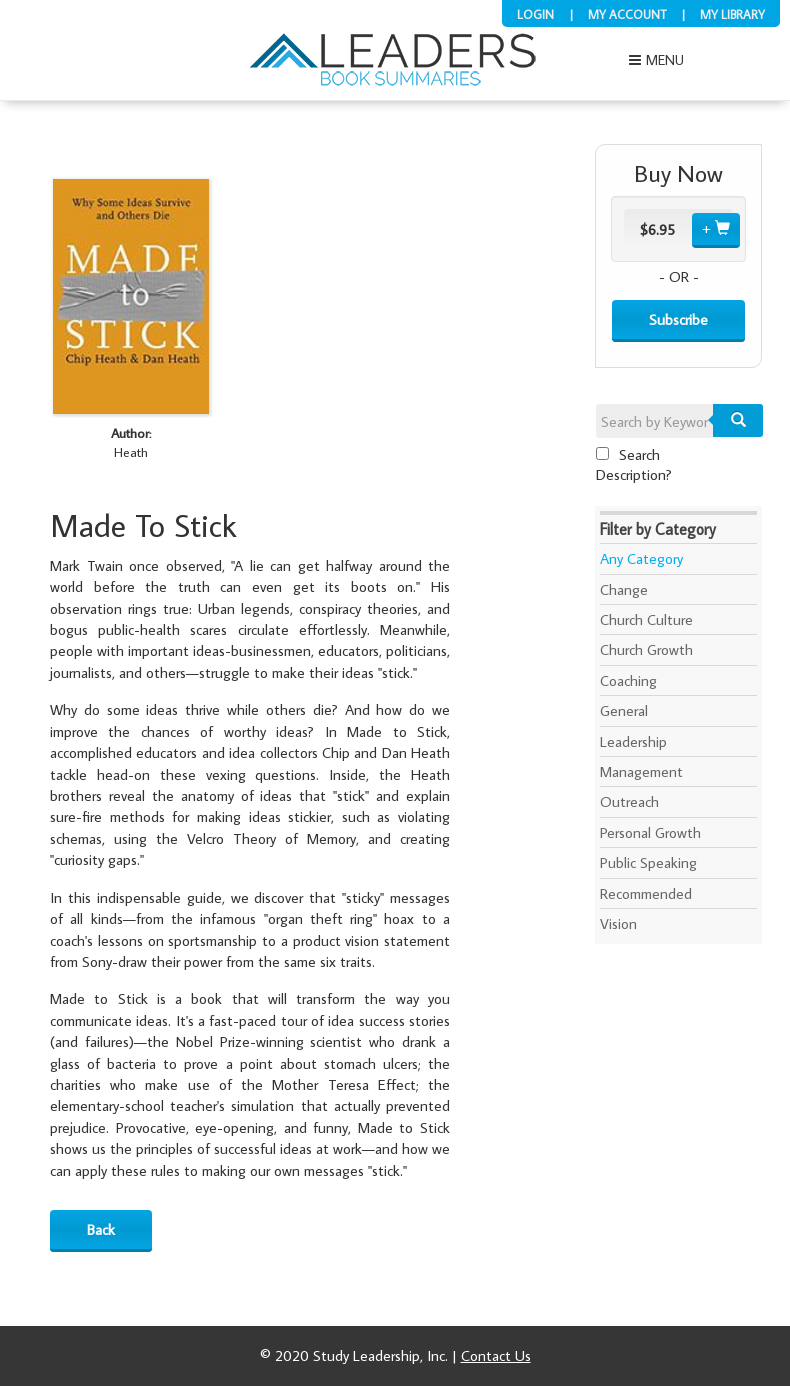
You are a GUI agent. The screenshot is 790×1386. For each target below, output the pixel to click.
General (624, 710)
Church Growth (646, 649)
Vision (618, 923)
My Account (627, 14)
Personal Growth (650, 832)
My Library (732, 14)
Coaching (628, 680)
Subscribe (678, 319)
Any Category (641, 558)
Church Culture (646, 619)
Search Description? (634, 464)
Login (535, 14)
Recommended (646, 893)
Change (624, 589)
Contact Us (496, 1355)
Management (641, 771)
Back (101, 1229)
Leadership (633, 741)
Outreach (629, 801)
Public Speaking (648, 862)
